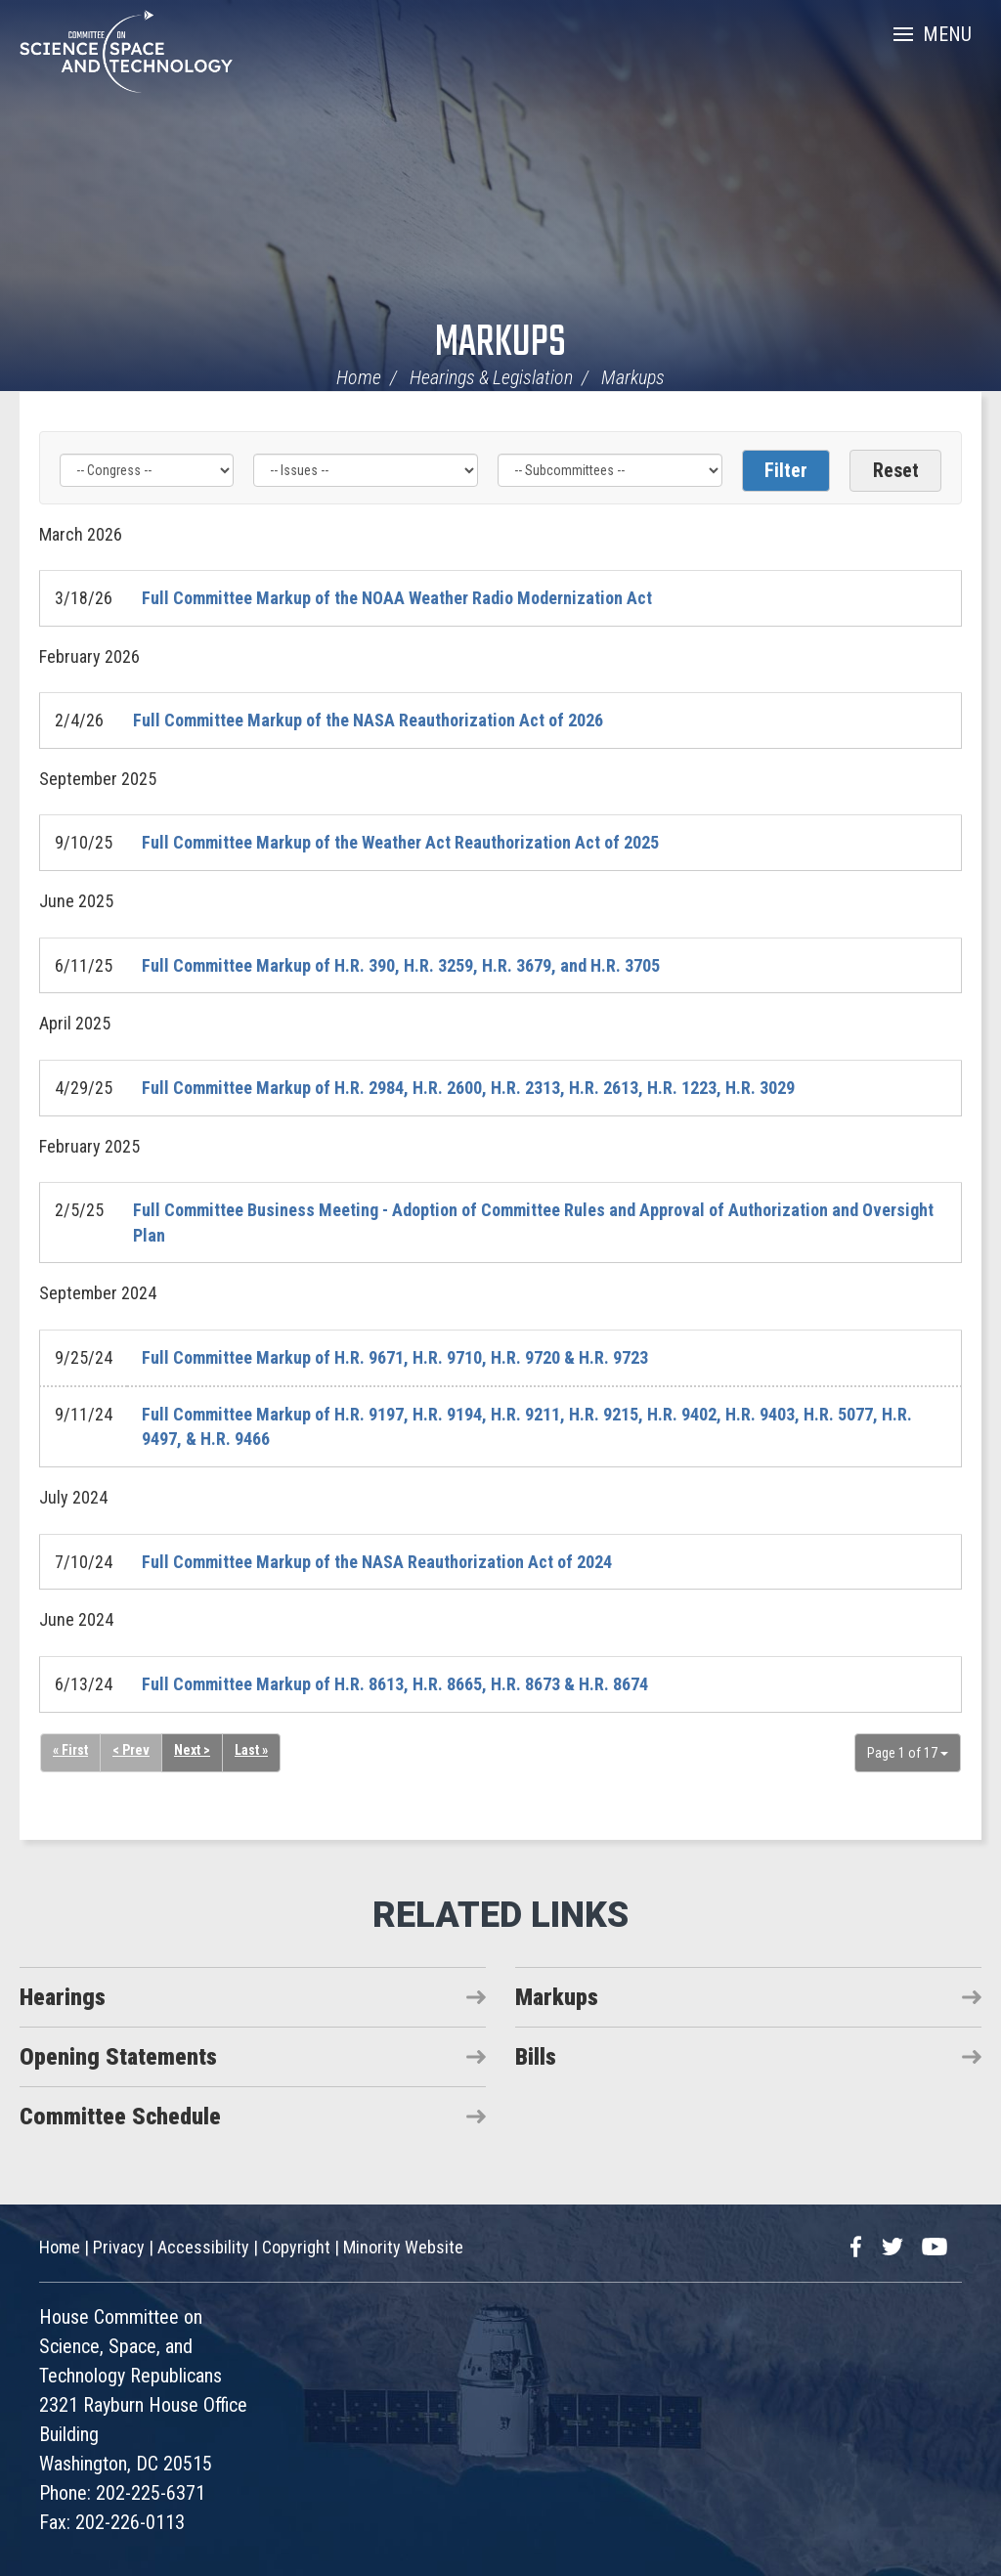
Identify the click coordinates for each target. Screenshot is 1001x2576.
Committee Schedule (120, 2116)
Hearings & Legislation (491, 377)
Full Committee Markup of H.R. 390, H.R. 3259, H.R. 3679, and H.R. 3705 (401, 965)
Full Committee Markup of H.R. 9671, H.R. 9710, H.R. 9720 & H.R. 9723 (395, 1357)
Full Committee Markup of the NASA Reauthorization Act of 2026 (368, 720)
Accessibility (203, 2247)
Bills (535, 2057)
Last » (251, 1750)
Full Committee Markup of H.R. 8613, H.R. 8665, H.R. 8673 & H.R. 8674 (395, 1684)
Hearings (63, 1997)
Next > (192, 1750)
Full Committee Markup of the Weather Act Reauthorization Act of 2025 (400, 842)
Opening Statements (118, 2057)
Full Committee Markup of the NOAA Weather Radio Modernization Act (397, 598)
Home (358, 377)
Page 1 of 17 (907, 1753)
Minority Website (403, 2247)
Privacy (119, 2247)
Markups (500, 343)
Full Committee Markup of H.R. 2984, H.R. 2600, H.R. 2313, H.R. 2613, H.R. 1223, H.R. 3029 (468, 1087)
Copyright (296, 2247)
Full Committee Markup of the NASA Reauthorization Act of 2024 (377, 1561)
